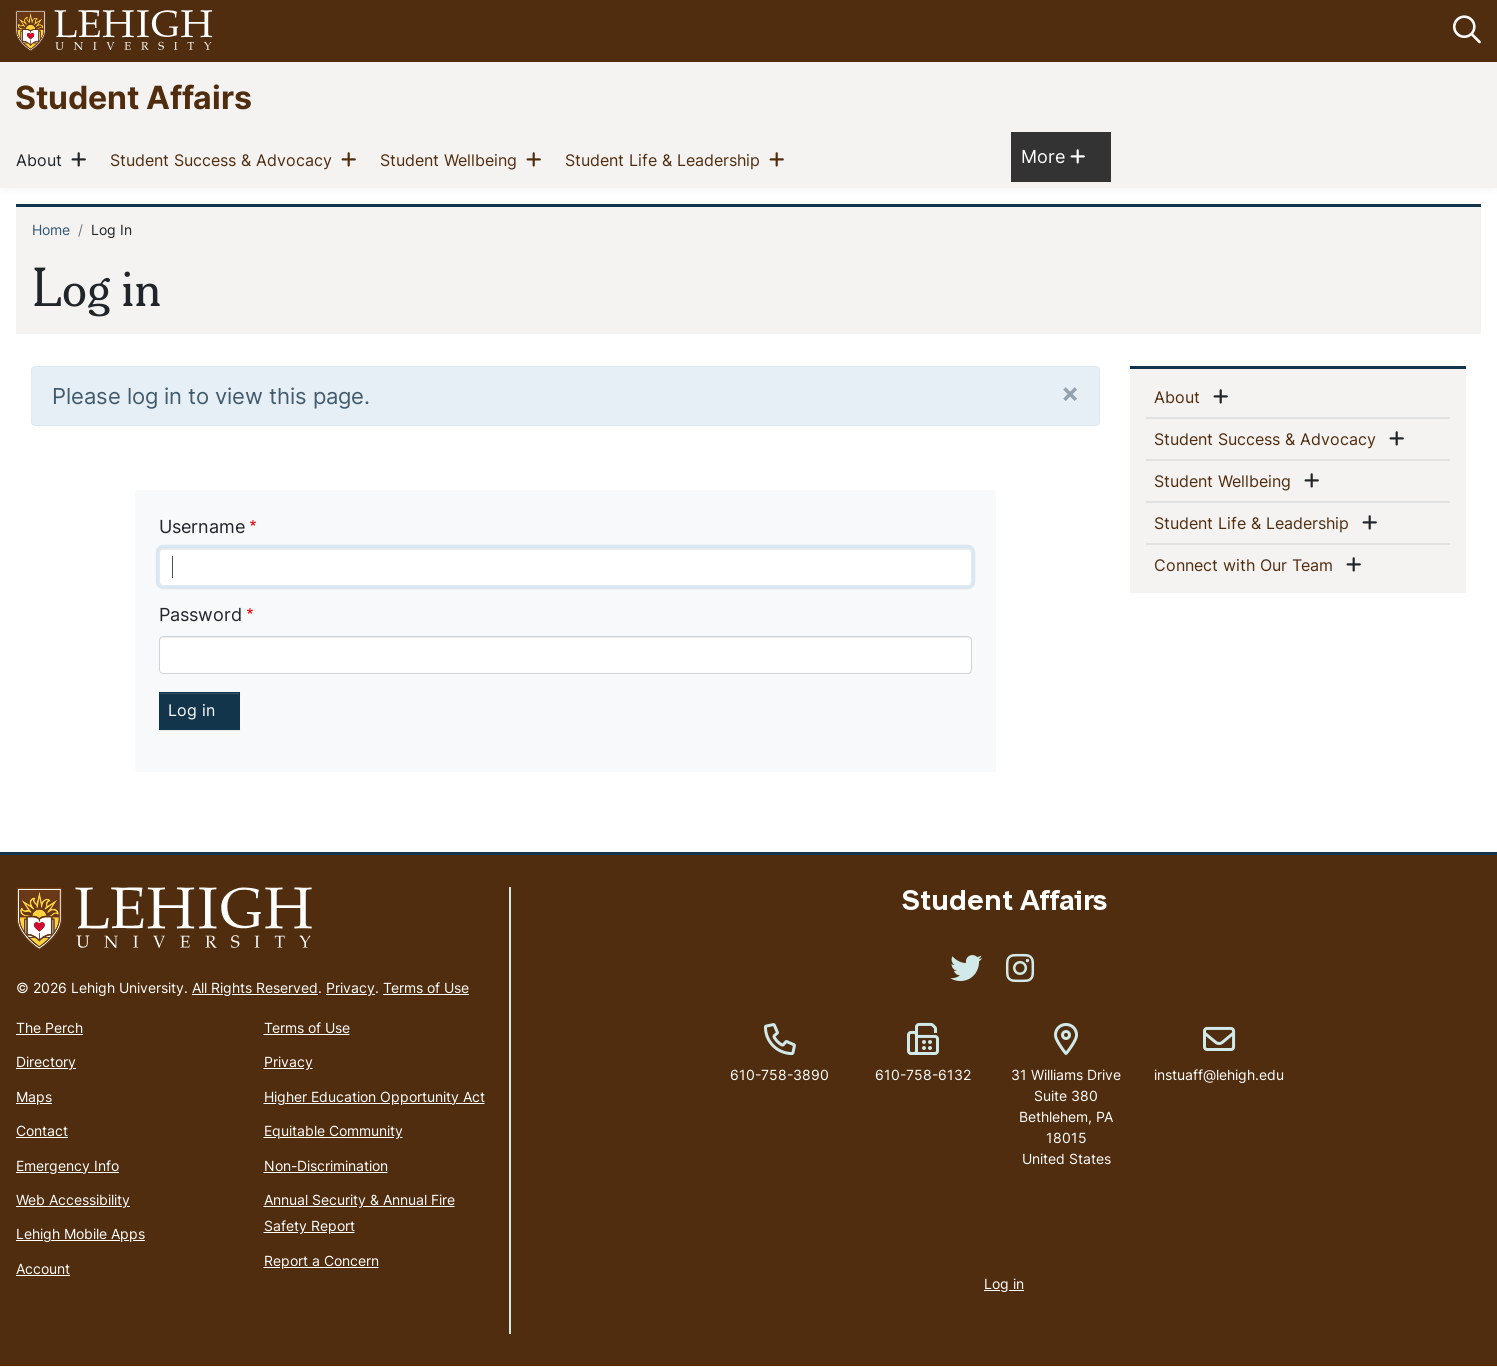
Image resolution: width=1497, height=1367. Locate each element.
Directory (46, 1062)
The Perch (49, 1027)
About (43, 160)
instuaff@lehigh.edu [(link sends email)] (1219, 1054)
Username (202, 526)
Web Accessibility (73, 1199)
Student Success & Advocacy (225, 160)
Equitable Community (333, 1130)
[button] (1463, 31)
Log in (1004, 1283)
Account (43, 1268)
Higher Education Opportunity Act (374, 1096)
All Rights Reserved (255, 987)
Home (51, 230)
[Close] (1070, 392)
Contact (42, 1130)
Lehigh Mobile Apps (80, 1233)
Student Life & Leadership (666, 160)
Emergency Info (67, 1165)
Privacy (350, 987)
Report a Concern (321, 1260)
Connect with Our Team (1247, 564)
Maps (34, 1096)
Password (200, 614)
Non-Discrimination (326, 1165)
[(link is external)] (966, 974)
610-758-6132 (923, 1074)
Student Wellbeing (452, 160)
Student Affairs (133, 96)
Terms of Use (426, 987)
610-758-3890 (779, 1074)
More (1053, 156)
